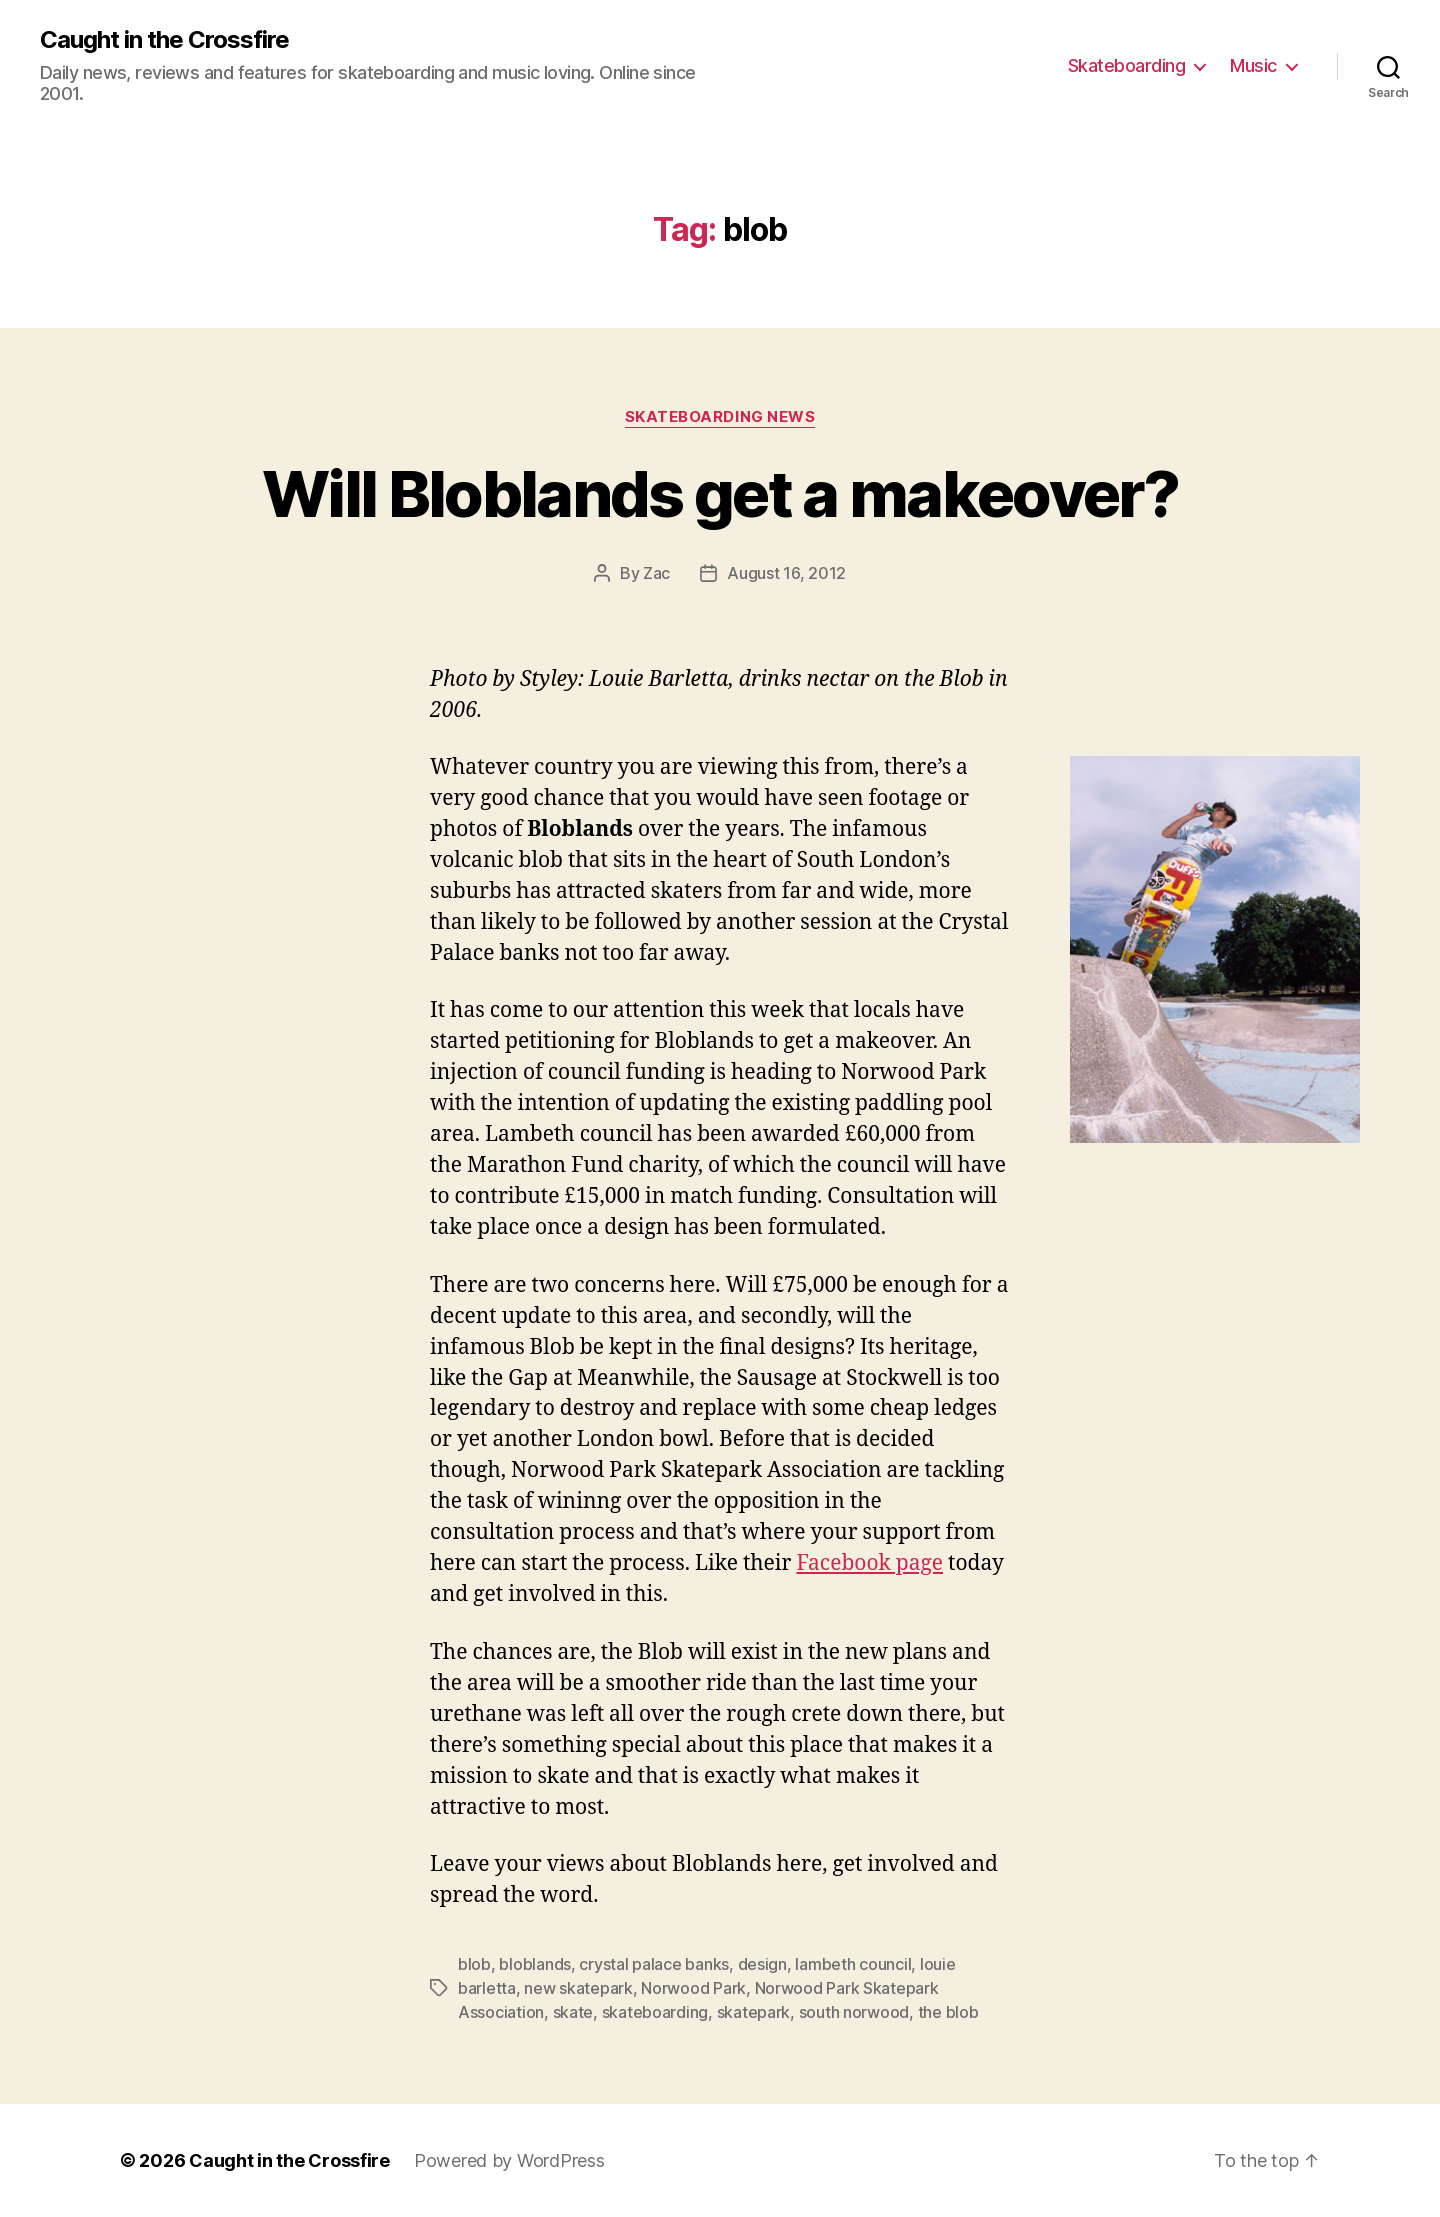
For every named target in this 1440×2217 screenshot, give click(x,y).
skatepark (754, 2012)
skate (573, 2012)
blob (474, 1964)
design (762, 1964)
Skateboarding (1127, 65)
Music (1253, 65)
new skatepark (578, 1988)
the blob (948, 2012)
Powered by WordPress (509, 2160)
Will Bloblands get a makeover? (720, 493)
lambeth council (853, 1964)
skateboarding (655, 2012)
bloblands (535, 1964)
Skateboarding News (720, 417)
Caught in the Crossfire (164, 40)
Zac (656, 573)
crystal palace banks (654, 1964)
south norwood (854, 2012)
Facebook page (869, 1563)
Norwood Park (693, 1988)
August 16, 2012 (786, 573)
